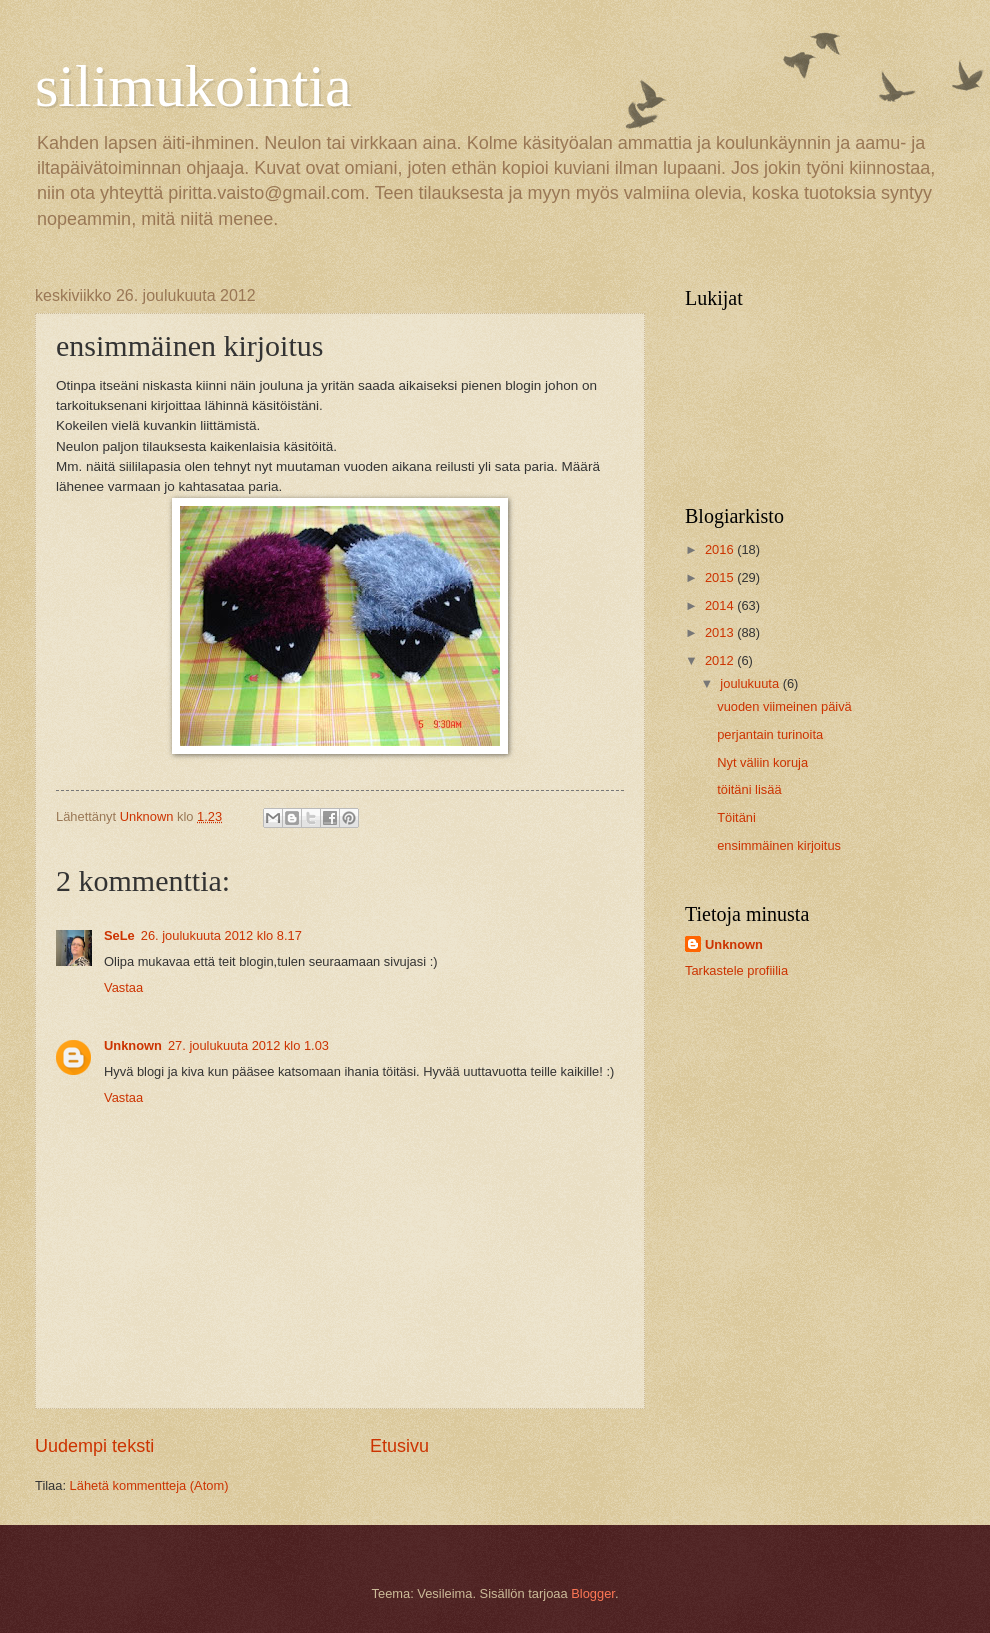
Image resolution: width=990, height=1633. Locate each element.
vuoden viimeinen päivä (784, 706)
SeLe (119, 935)
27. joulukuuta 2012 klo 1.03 (248, 1045)
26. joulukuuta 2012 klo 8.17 (221, 935)
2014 (721, 605)
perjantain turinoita (770, 734)
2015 (721, 577)
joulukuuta (751, 683)
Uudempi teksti (94, 1446)
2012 (721, 660)
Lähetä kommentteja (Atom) (149, 1485)
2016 (721, 549)
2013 (721, 632)
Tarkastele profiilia (736, 970)
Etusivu (399, 1446)
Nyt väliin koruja (762, 762)
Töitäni (736, 817)
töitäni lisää (749, 789)
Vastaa (123, 987)
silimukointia (193, 86)
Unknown (133, 1045)
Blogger (593, 1593)
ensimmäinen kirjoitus (779, 845)
